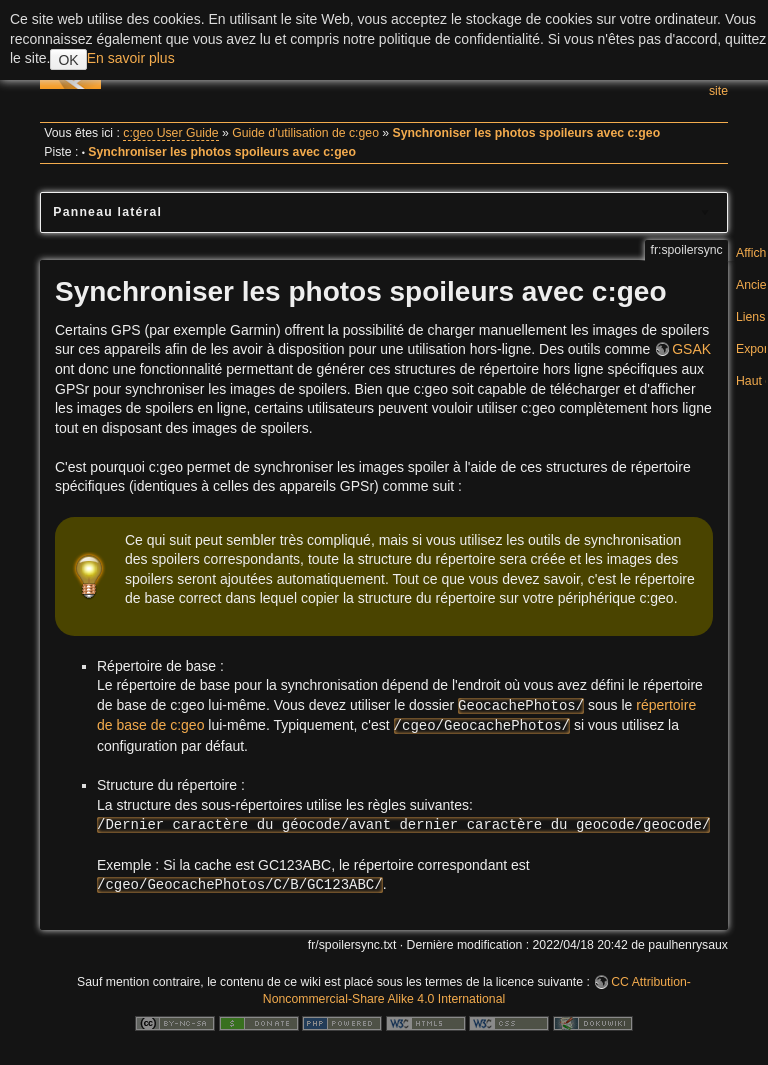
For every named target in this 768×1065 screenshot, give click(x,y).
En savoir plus (131, 58)
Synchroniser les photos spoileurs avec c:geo (527, 133)
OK (68, 60)
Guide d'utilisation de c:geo (305, 133)
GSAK (691, 349)
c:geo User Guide (170, 133)
